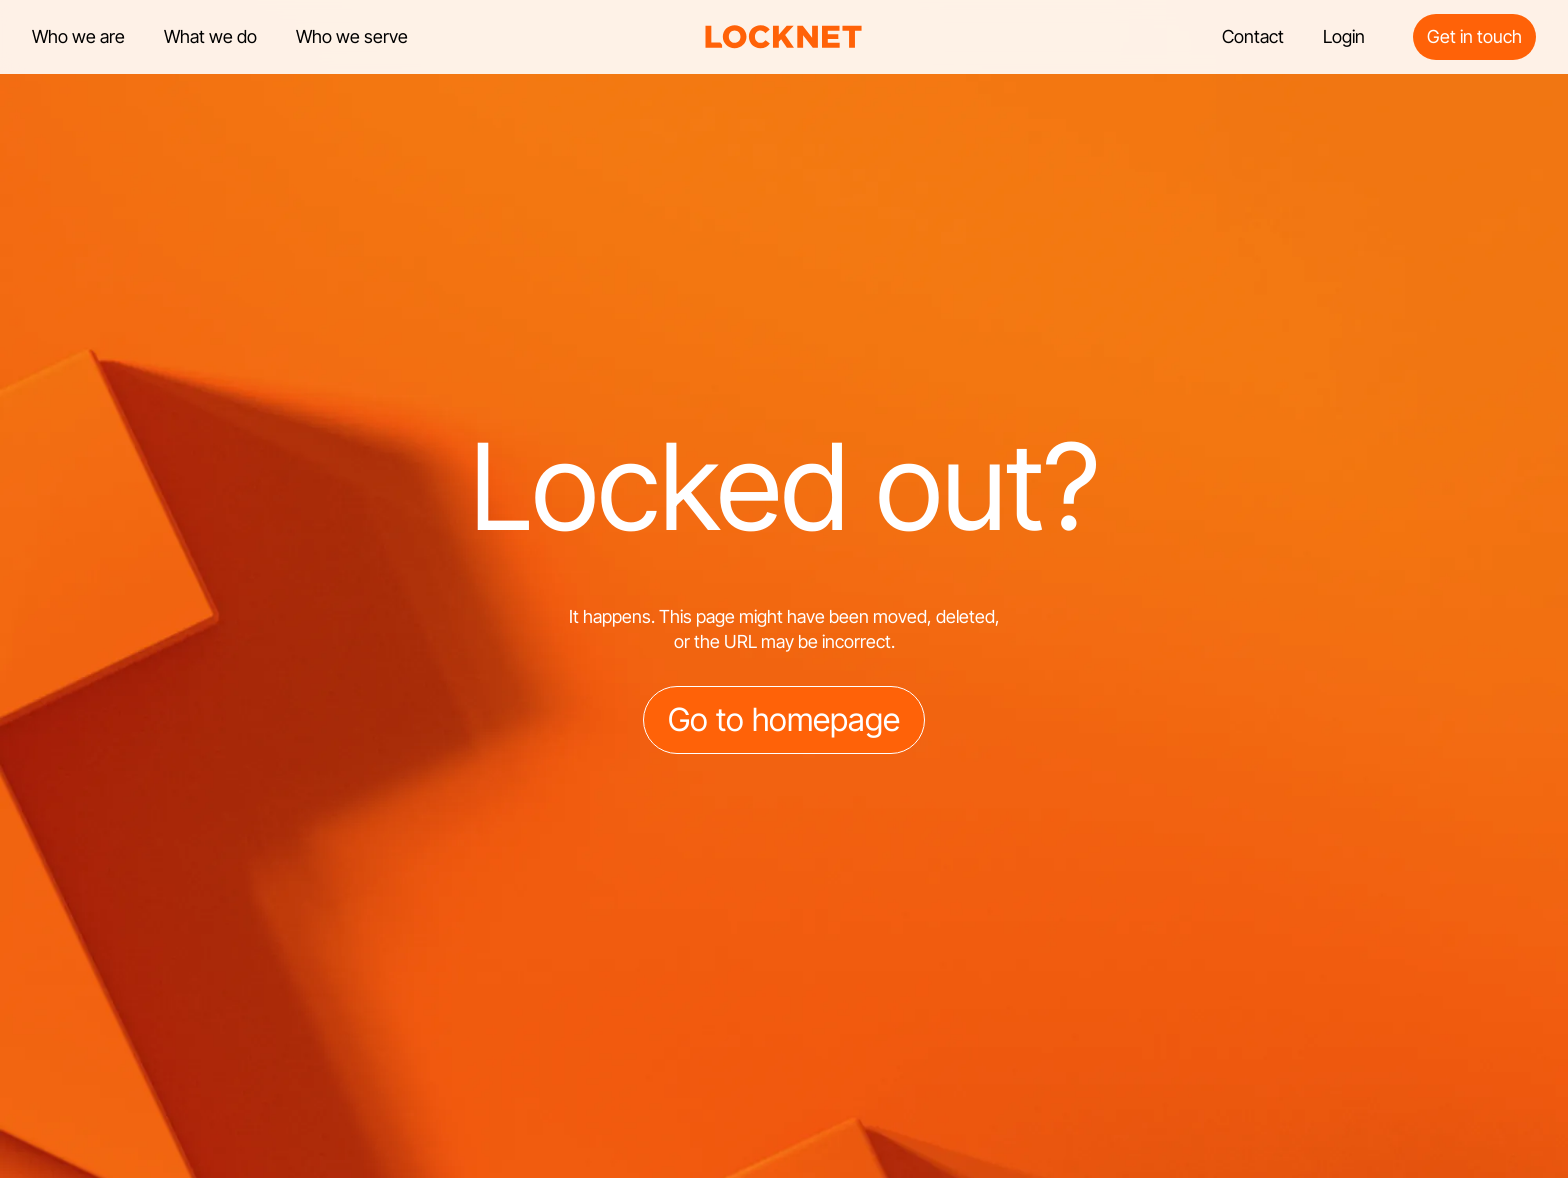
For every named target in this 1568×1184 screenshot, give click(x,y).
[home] (784, 37)
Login (1344, 36)
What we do (210, 36)
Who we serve (352, 36)
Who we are (78, 36)
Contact (1253, 36)
